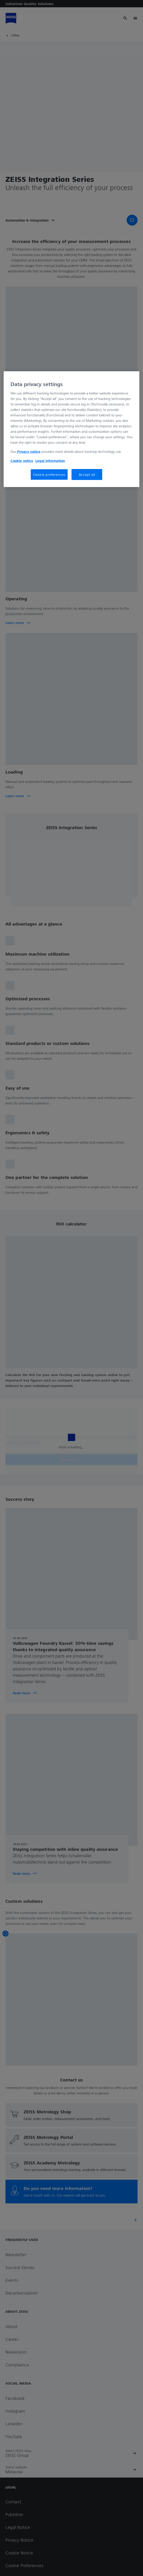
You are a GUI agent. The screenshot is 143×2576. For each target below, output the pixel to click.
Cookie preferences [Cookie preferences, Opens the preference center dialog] (49, 474)
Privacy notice (29, 451)
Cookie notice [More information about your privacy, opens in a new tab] (21, 460)
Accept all (87, 474)
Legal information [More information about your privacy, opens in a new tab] (50, 460)
